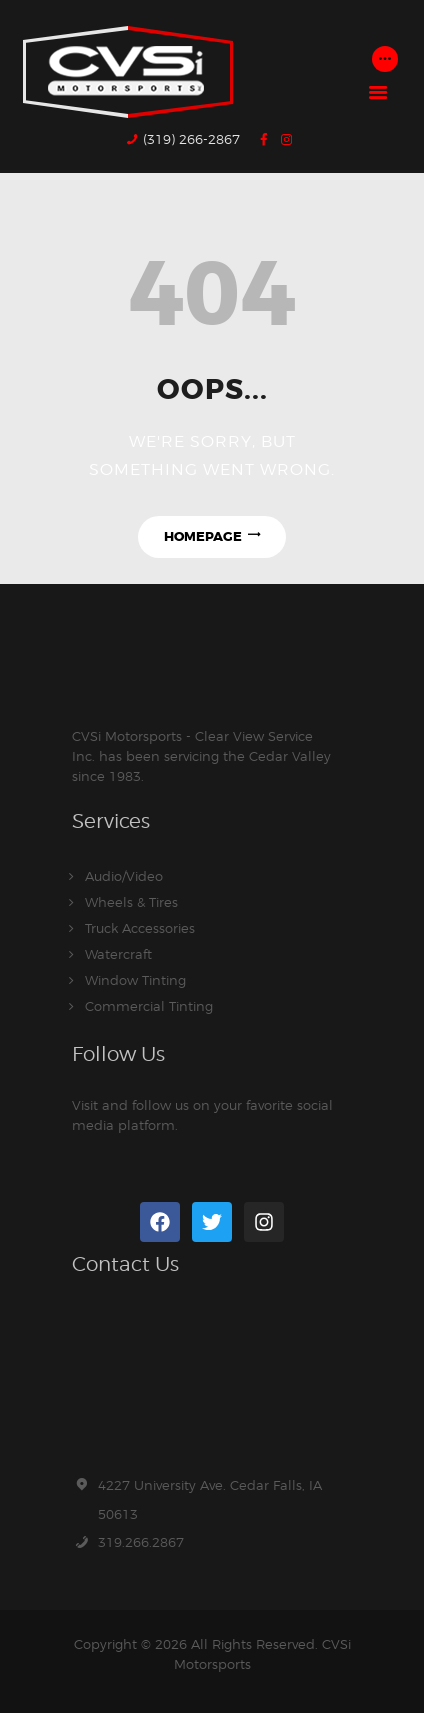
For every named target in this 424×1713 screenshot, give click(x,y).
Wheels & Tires (131, 902)
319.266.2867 (141, 1542)
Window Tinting (135, 980)
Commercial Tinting (149, 1006)
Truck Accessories (140, 928)
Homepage (203, 536)
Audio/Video (124, 876)
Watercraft (118, 954)
